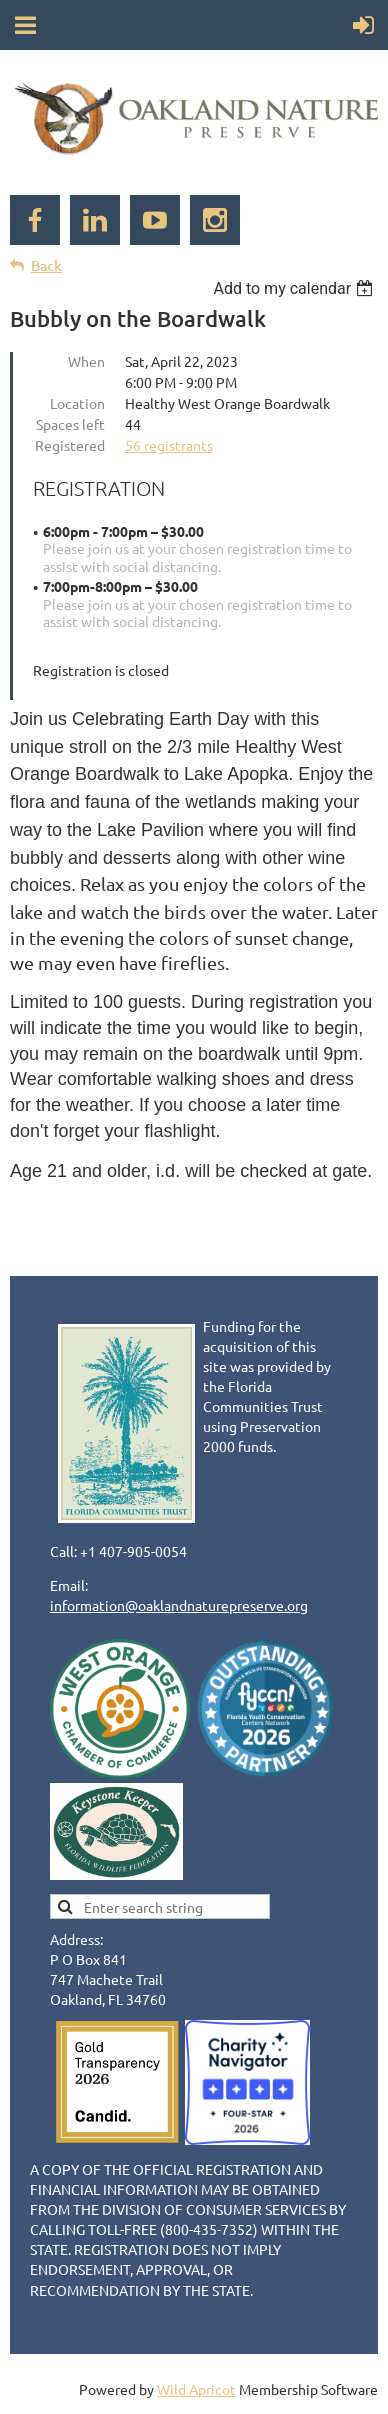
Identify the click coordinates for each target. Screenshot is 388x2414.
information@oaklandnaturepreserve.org (179, 1605)
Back (46, 265)
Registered (70, 445)
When (86, 361)
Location (77, 403)
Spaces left (70, 424)
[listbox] (295, 288)
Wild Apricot (196, 2389)
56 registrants (169, 445)
